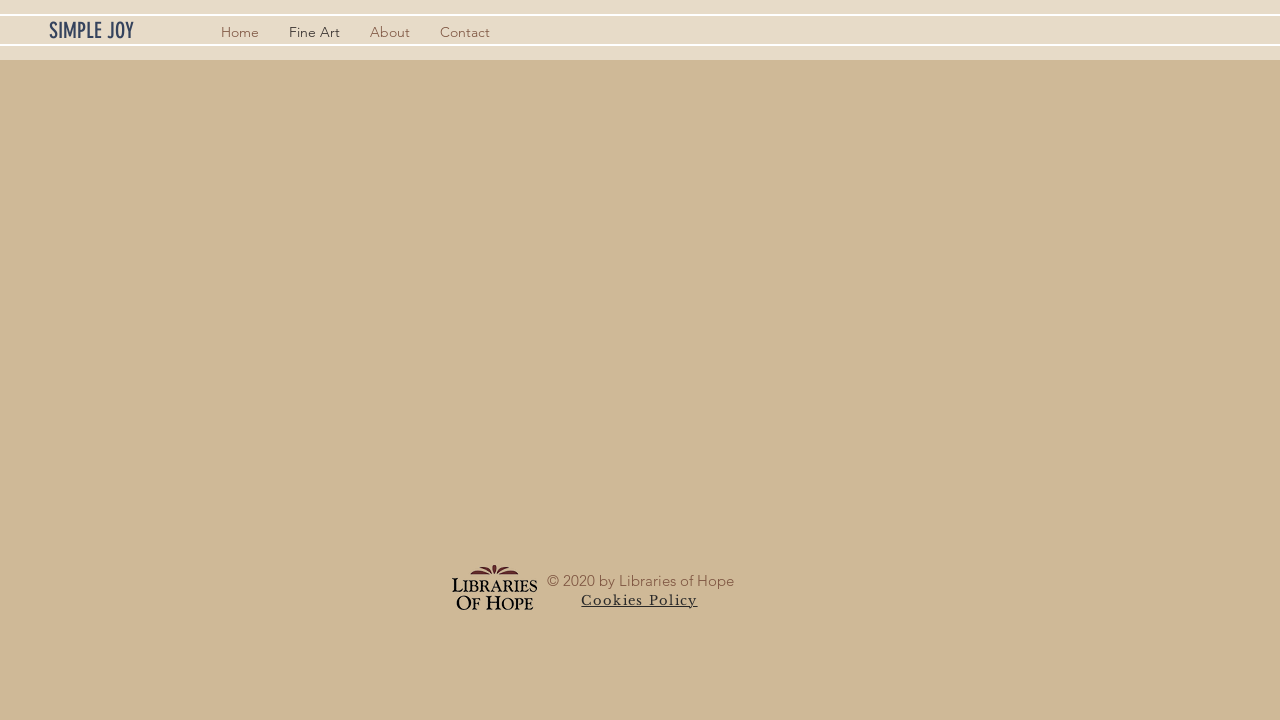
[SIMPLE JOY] (123, 31)
